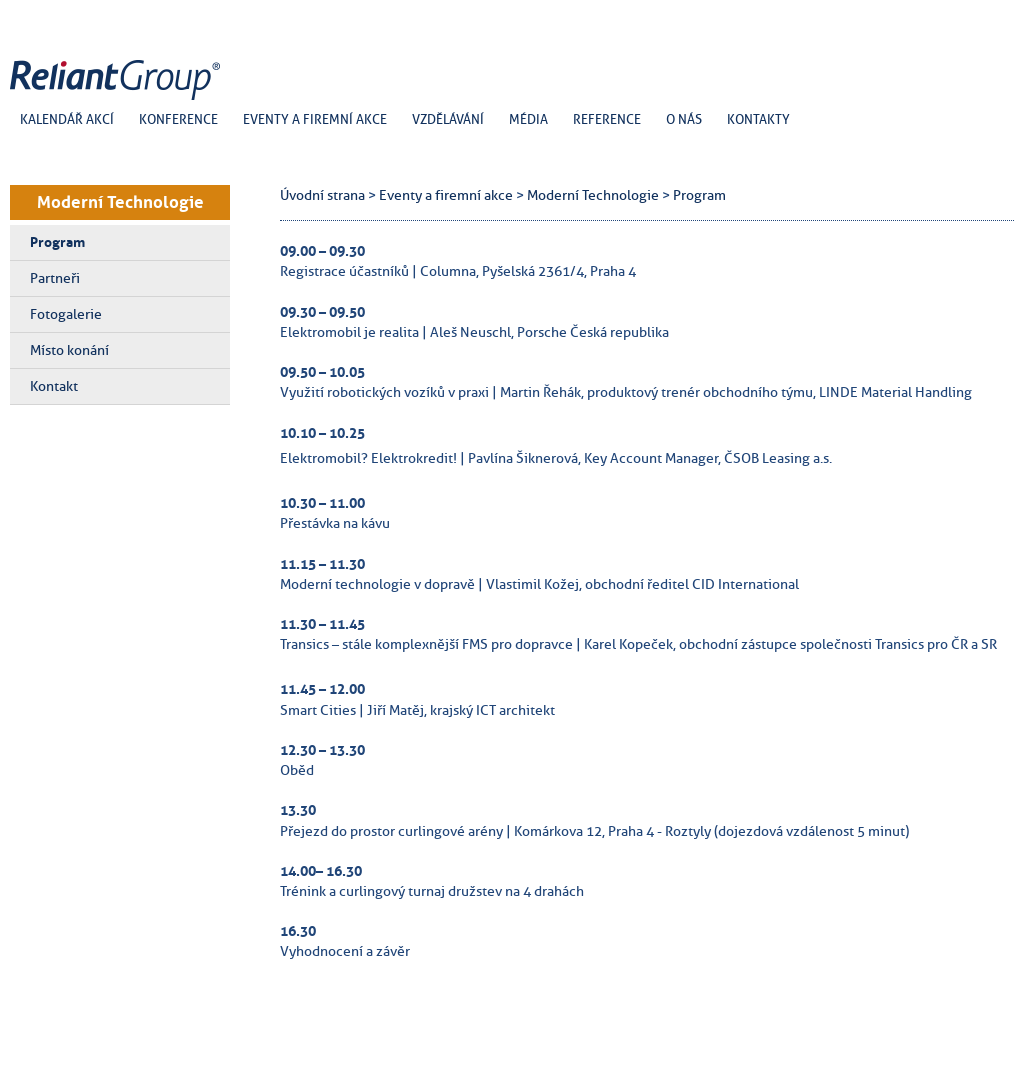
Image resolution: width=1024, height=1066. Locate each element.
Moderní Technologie (120, 202)
